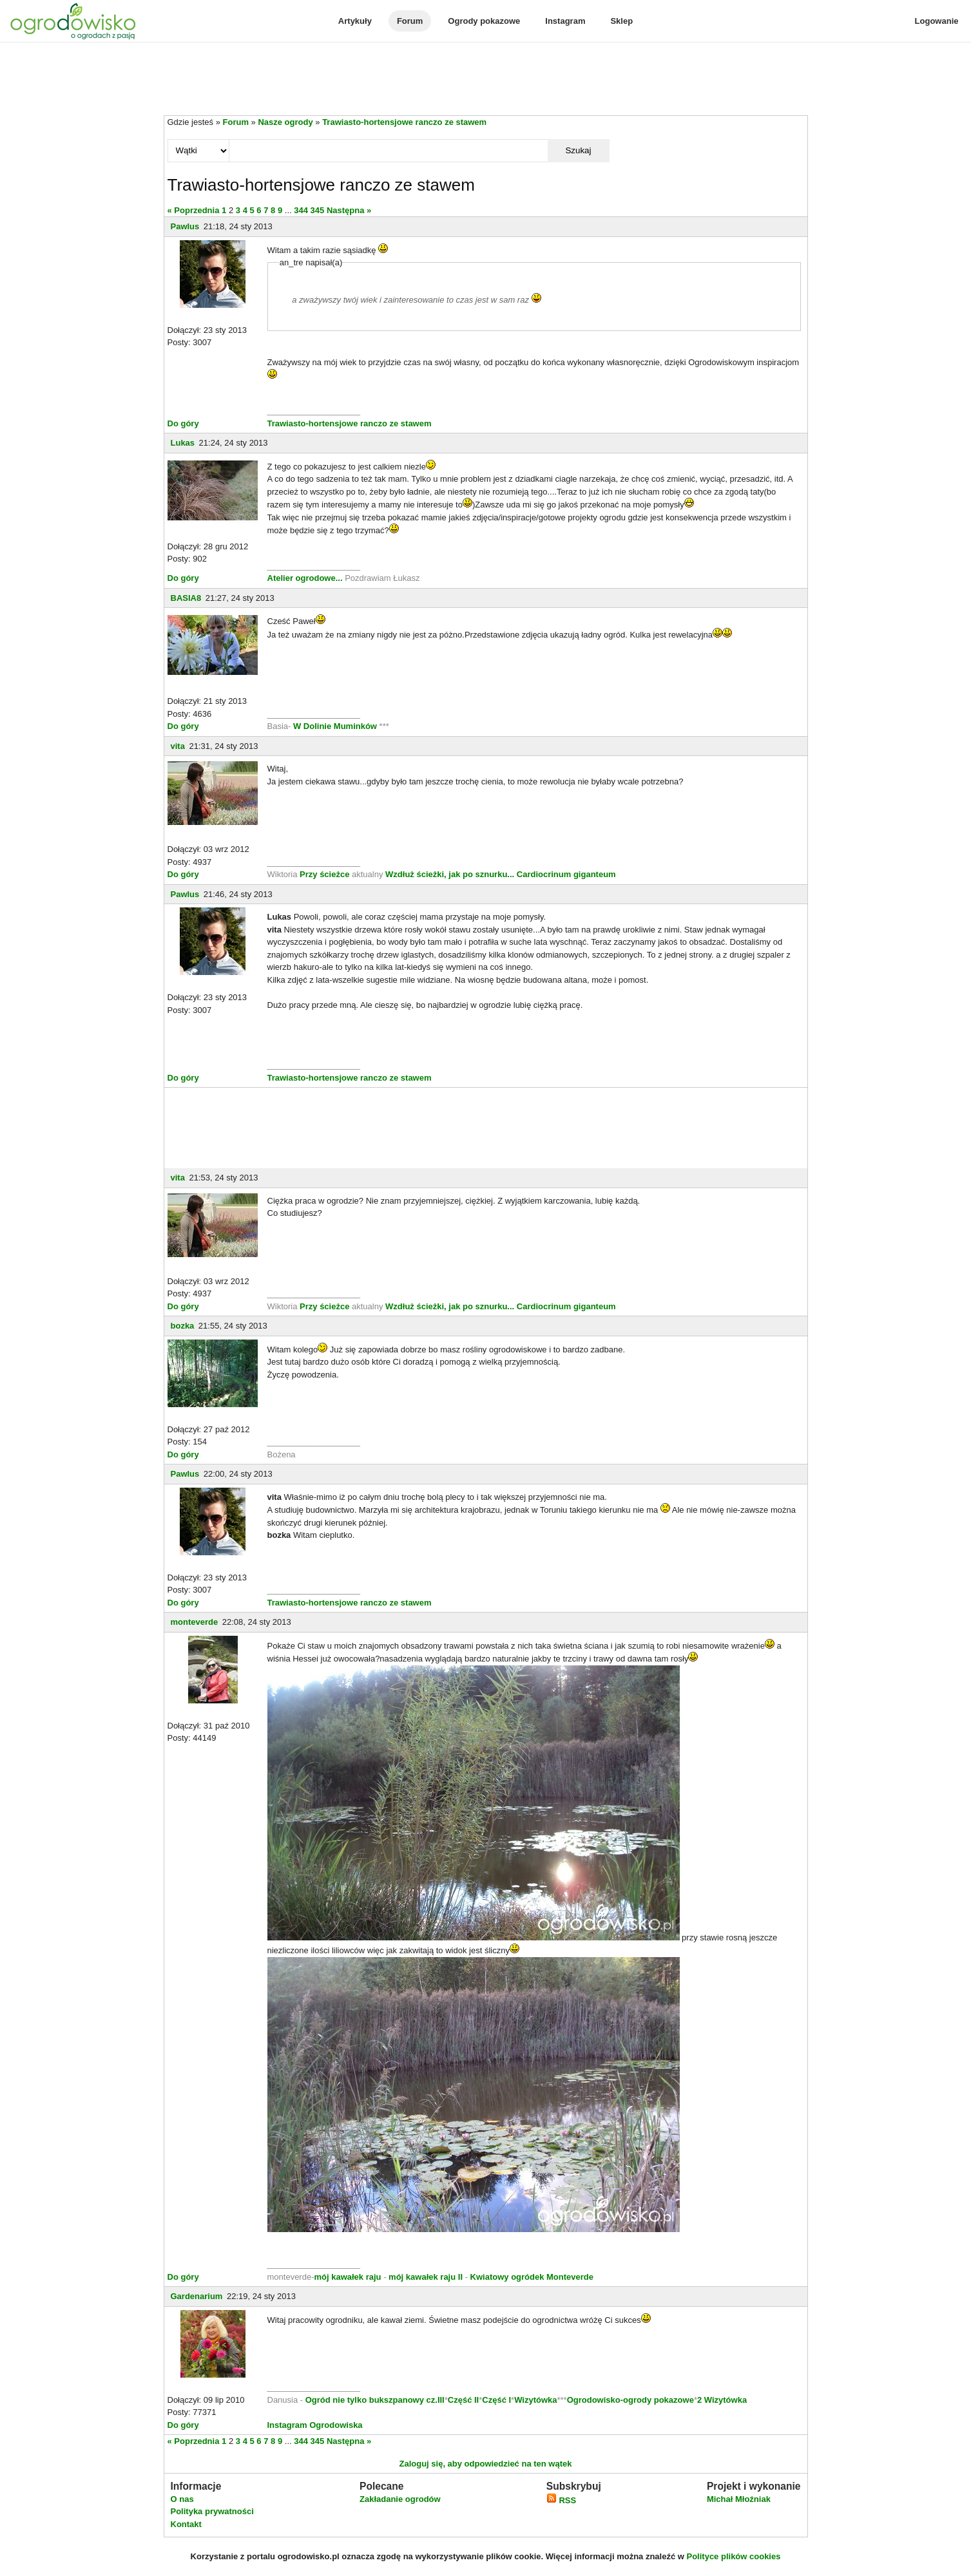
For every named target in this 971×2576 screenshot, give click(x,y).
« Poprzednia (194, 210)
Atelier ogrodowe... (306, 578)
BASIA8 (186, 598)
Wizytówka (535, 2400)
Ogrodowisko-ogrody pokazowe (630, 2400)
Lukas (183, 443)
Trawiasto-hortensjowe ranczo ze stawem (404, 122)
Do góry (183, 423)
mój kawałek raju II (426, 2277)
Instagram (565, 21)
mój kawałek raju (347, 2277)
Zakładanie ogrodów (400, 2499)
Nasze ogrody (285, 122)
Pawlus (185, 226)
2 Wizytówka (722, 2400)
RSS (561, 2500)
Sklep (621, 21)
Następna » (349, 210)
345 (318, 210)
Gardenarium (197, 2296)
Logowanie (937, 21)
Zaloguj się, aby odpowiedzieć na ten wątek (485, 2463)
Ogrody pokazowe (484, 21)
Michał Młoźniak (739, 2499)
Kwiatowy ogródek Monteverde (531, 2277)
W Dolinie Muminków (335, 726)
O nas (182, 2499)
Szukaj (578, 150)
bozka (183, 1326)
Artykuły (355, 21)
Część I (496, 2400)
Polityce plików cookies (734, 2556)
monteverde (194, 1622)
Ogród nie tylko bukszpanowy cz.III (375, 2400)
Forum (410, 21)
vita (178, 746)
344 (301, 210)
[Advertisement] (486, 80)
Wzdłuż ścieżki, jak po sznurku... (451, 874)
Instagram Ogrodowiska (315, 2425)
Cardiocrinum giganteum (566, 874)
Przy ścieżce (326, 874)
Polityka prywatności (212, 2511)
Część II (463, 2400)
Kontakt (186, 2524)
